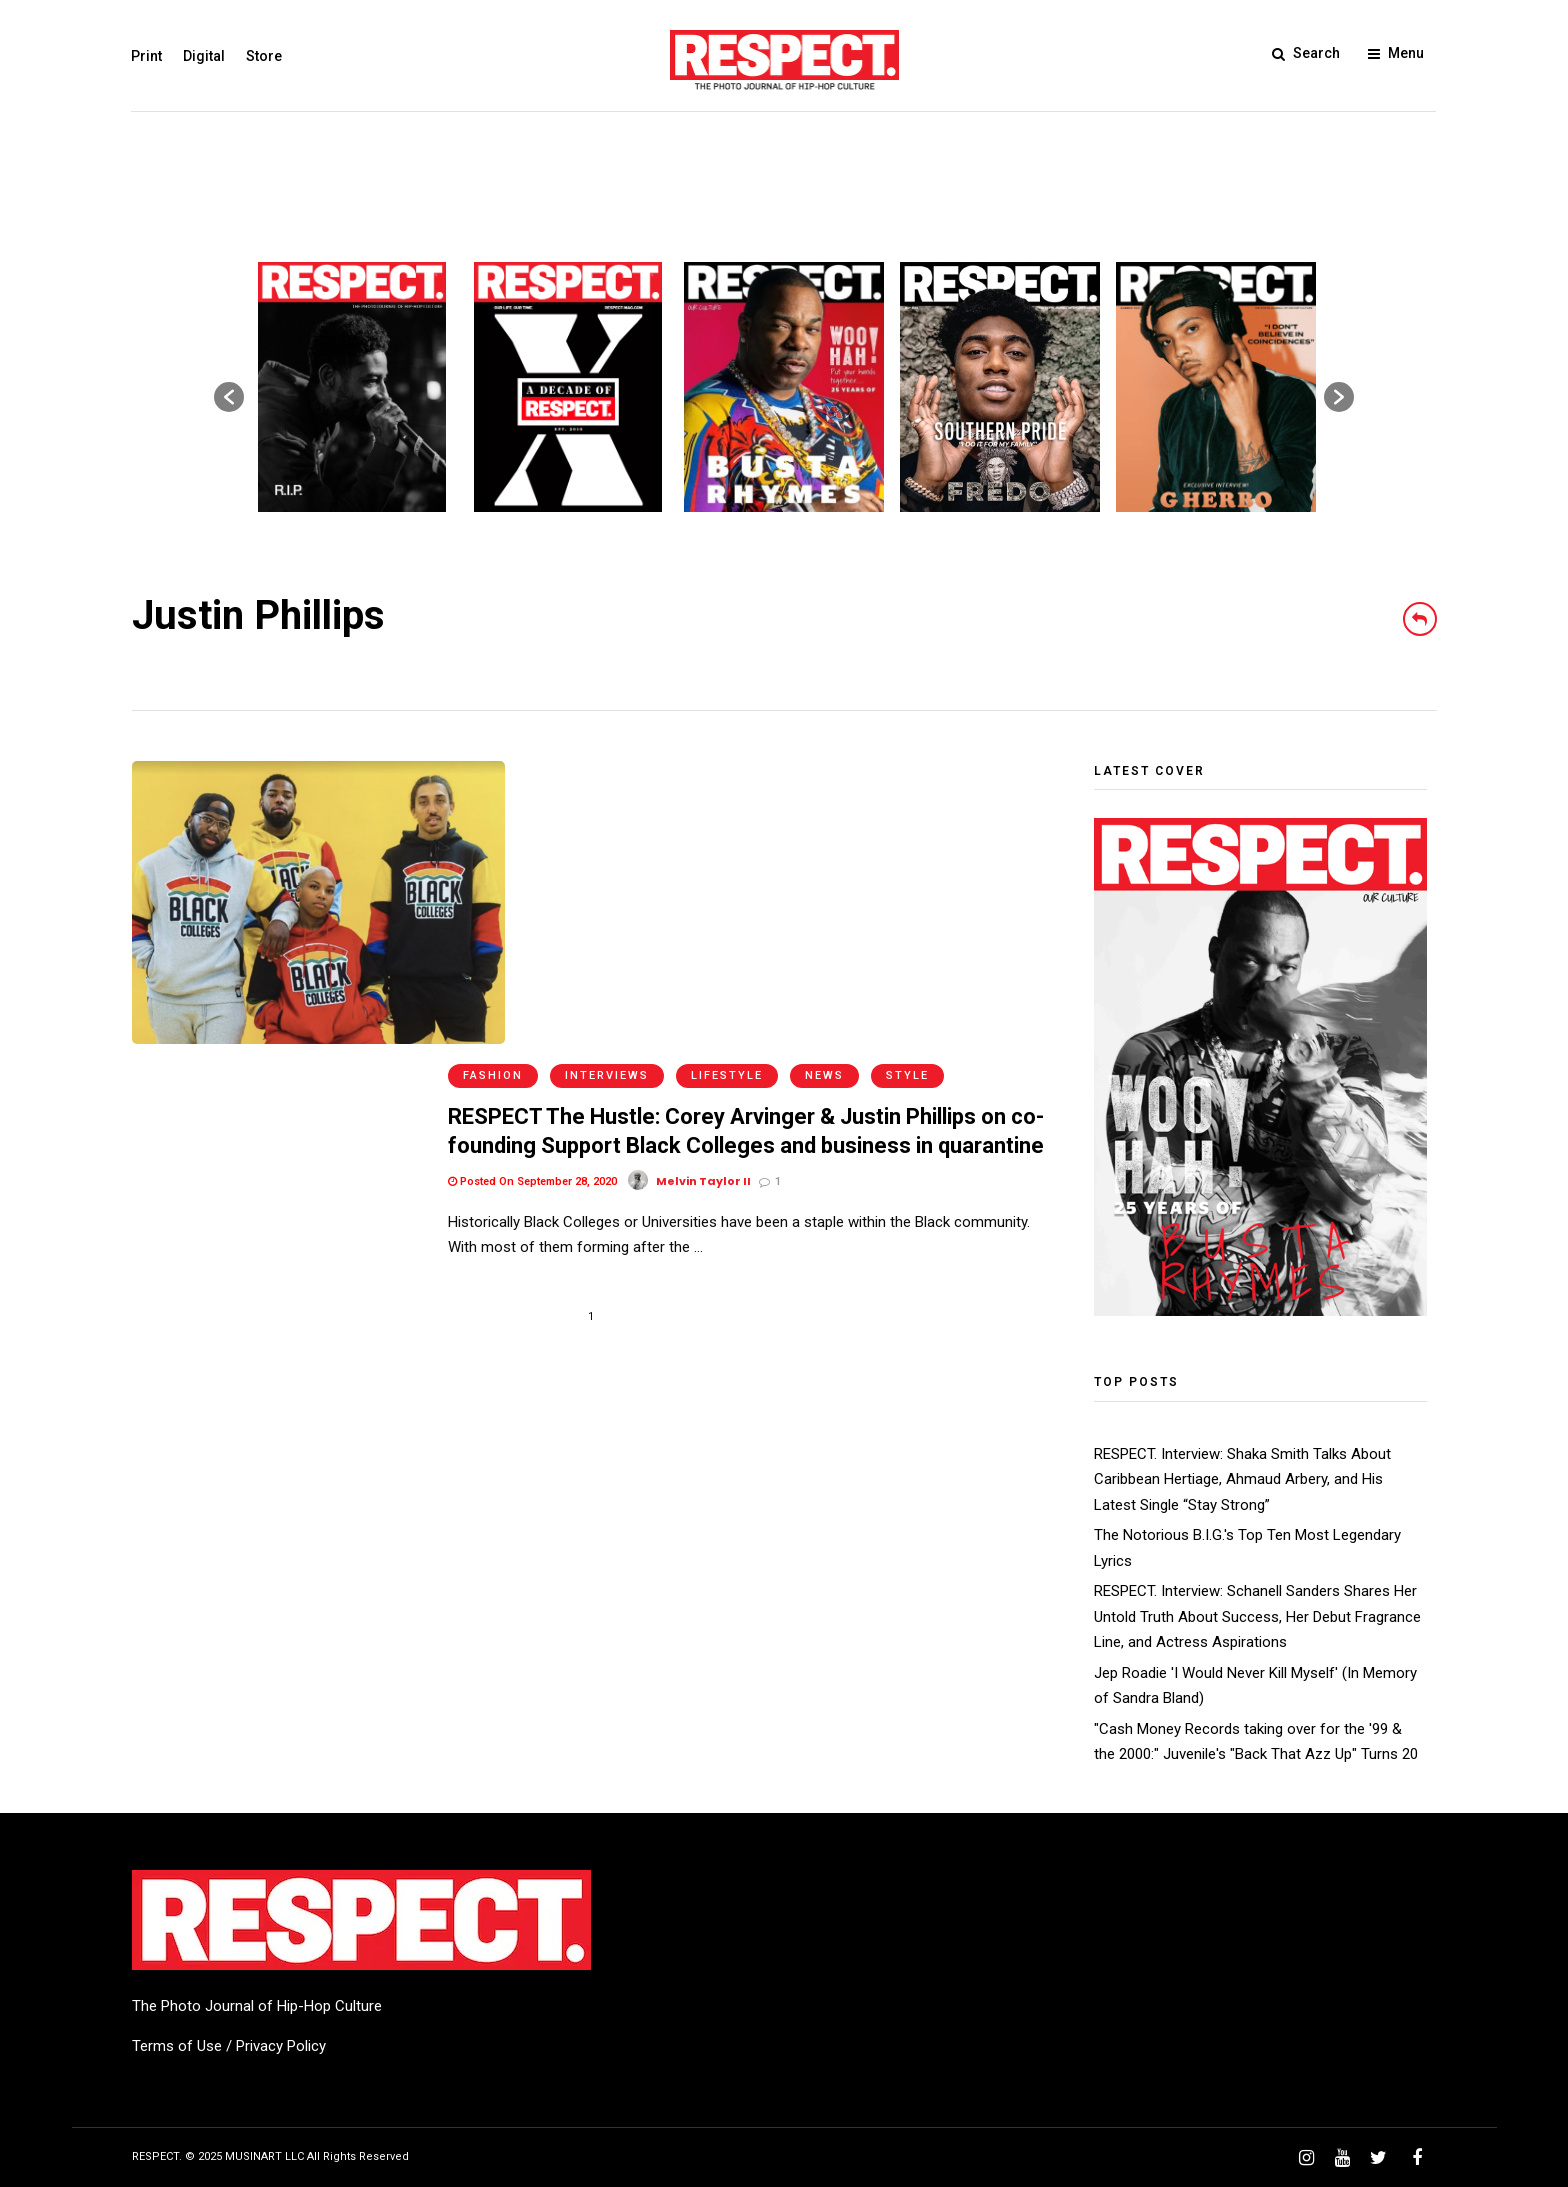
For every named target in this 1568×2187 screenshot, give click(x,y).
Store (265, 56)
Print (147, 56)
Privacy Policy (281, 2046)
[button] (229, 397)
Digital (205, 56)
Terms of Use (177, 2046)
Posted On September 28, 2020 (532, 880)
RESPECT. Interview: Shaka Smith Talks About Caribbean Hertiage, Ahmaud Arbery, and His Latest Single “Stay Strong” (1242, 1479)
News (824, 774)
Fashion (493, 774)
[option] (352, 387)
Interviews (607, 774)
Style (907, 774)
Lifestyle (727, 774)
